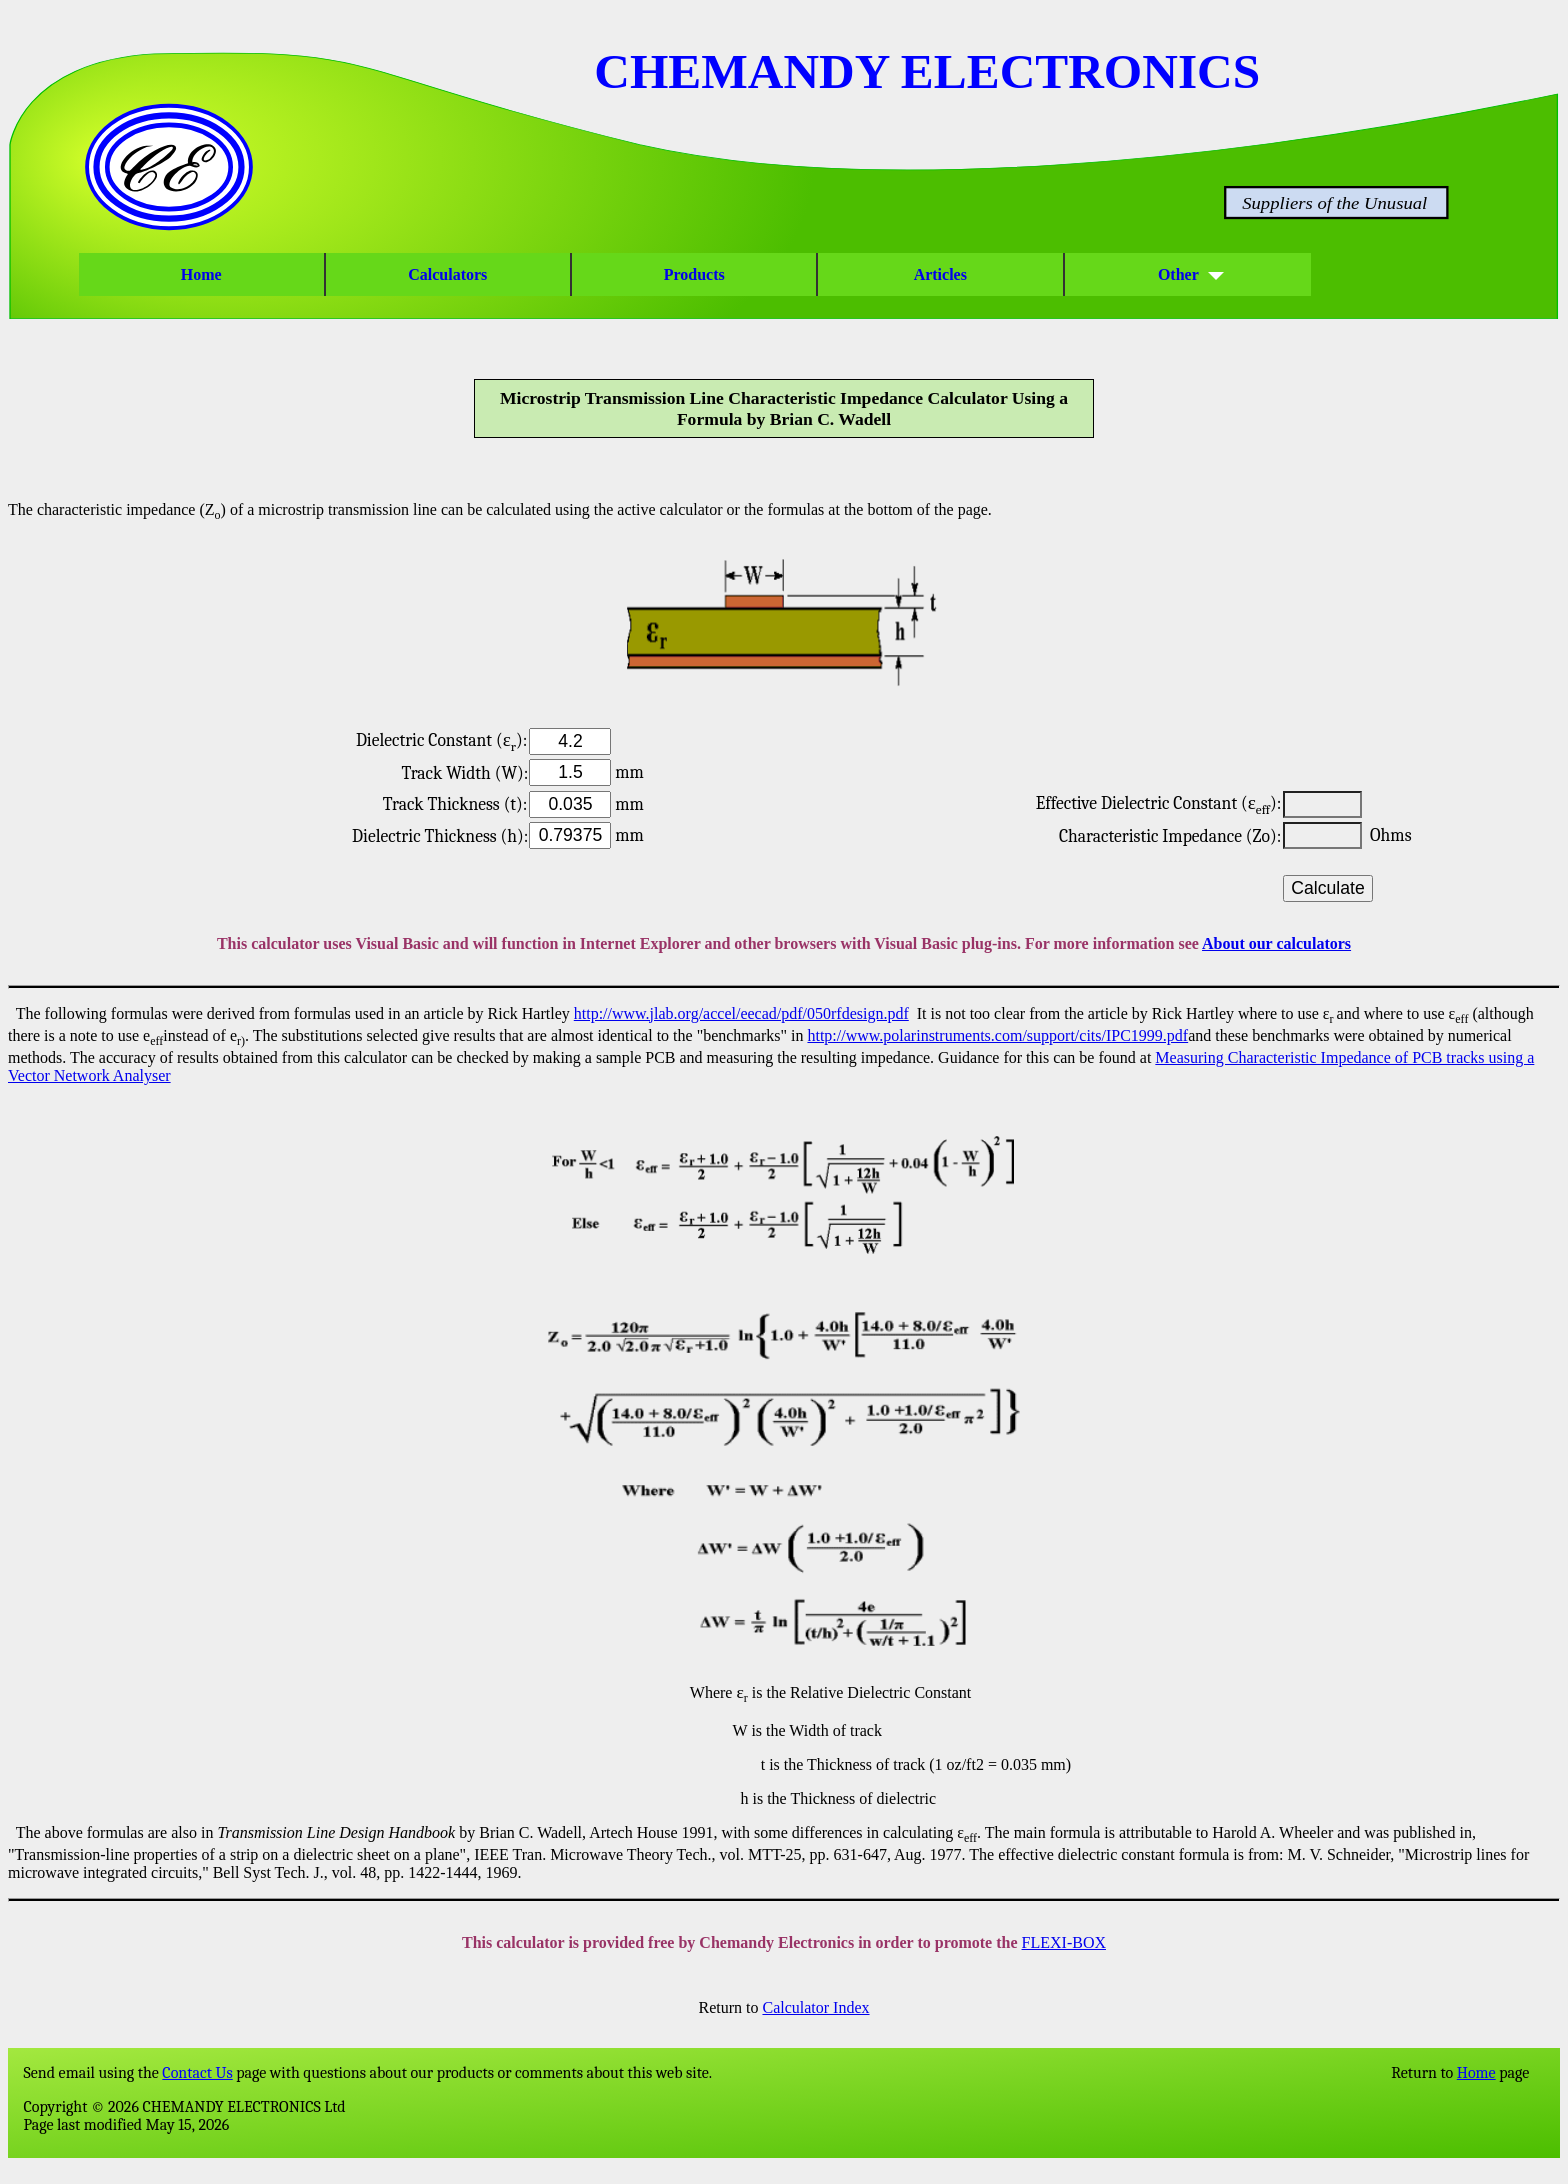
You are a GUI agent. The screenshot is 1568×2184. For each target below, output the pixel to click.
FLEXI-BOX (1064, 1942)
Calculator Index (815, 2007)
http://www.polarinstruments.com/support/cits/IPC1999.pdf (997, 1035)
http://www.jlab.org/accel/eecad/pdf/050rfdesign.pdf (741, 1013)
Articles (941, 274)
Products (694, 274)
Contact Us (197, 2073)
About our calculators (1276, 943)
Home (201, 274)
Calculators (447, 274)
